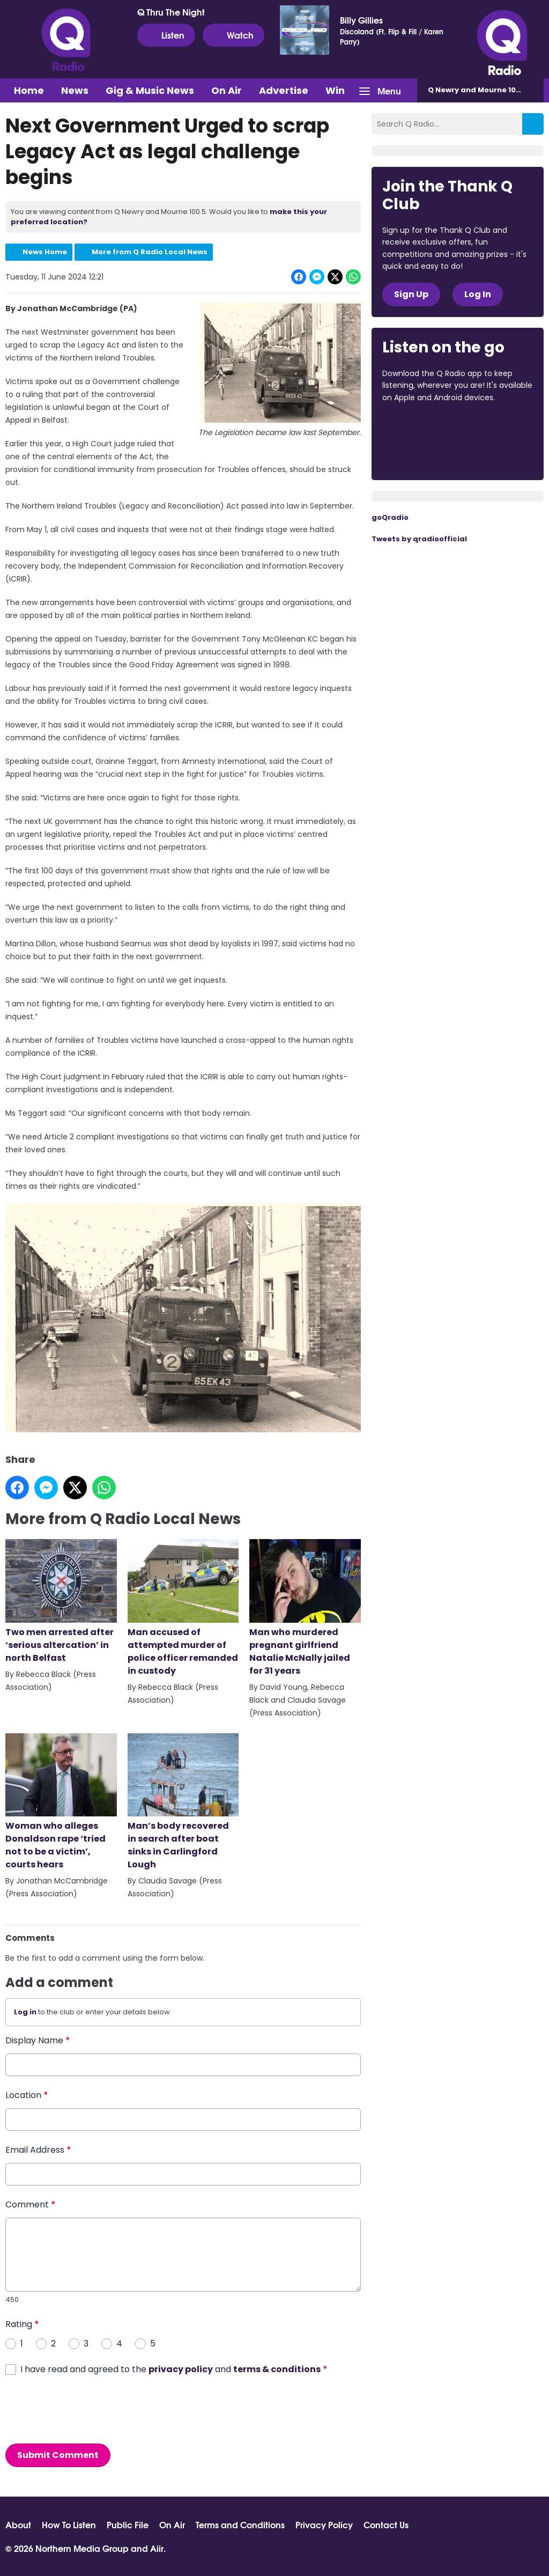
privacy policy (181, 2368)
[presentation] (86, 2409)
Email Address (38, 2149)
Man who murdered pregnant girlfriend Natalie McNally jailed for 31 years (305, 1608)
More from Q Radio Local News (149, 252)
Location (26, 2094)
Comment (30, 2204)
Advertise (283, 90)
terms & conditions (277, 2368)
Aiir (157, 2548)
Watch (233, 35)
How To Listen (69, 2524)
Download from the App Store (424, 426)
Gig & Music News (150, 90)
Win (335, 90)
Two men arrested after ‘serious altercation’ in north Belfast (61, 1601)
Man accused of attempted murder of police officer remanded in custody (183, 1608)
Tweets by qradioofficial (419, 539)
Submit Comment (58, 2454)
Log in (25, 2012)
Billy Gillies (361, 19)
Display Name (37, 2040)
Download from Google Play (423, 454)
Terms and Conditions (240, 2524)
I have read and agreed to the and (174, 2368)
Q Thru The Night (171, 11)
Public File (128, 2524)
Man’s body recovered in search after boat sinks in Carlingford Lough (183, 1802)
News (74, 90)
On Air (226, 90)
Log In (477, 294)
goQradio (390, 517)
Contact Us (386, 2524)
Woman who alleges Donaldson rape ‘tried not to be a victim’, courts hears (61, 1802)
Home (29, 90)
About (18, 2524)
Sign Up (411, 294)
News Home (45, 252)
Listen (166, 35)
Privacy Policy (324, 2524)
